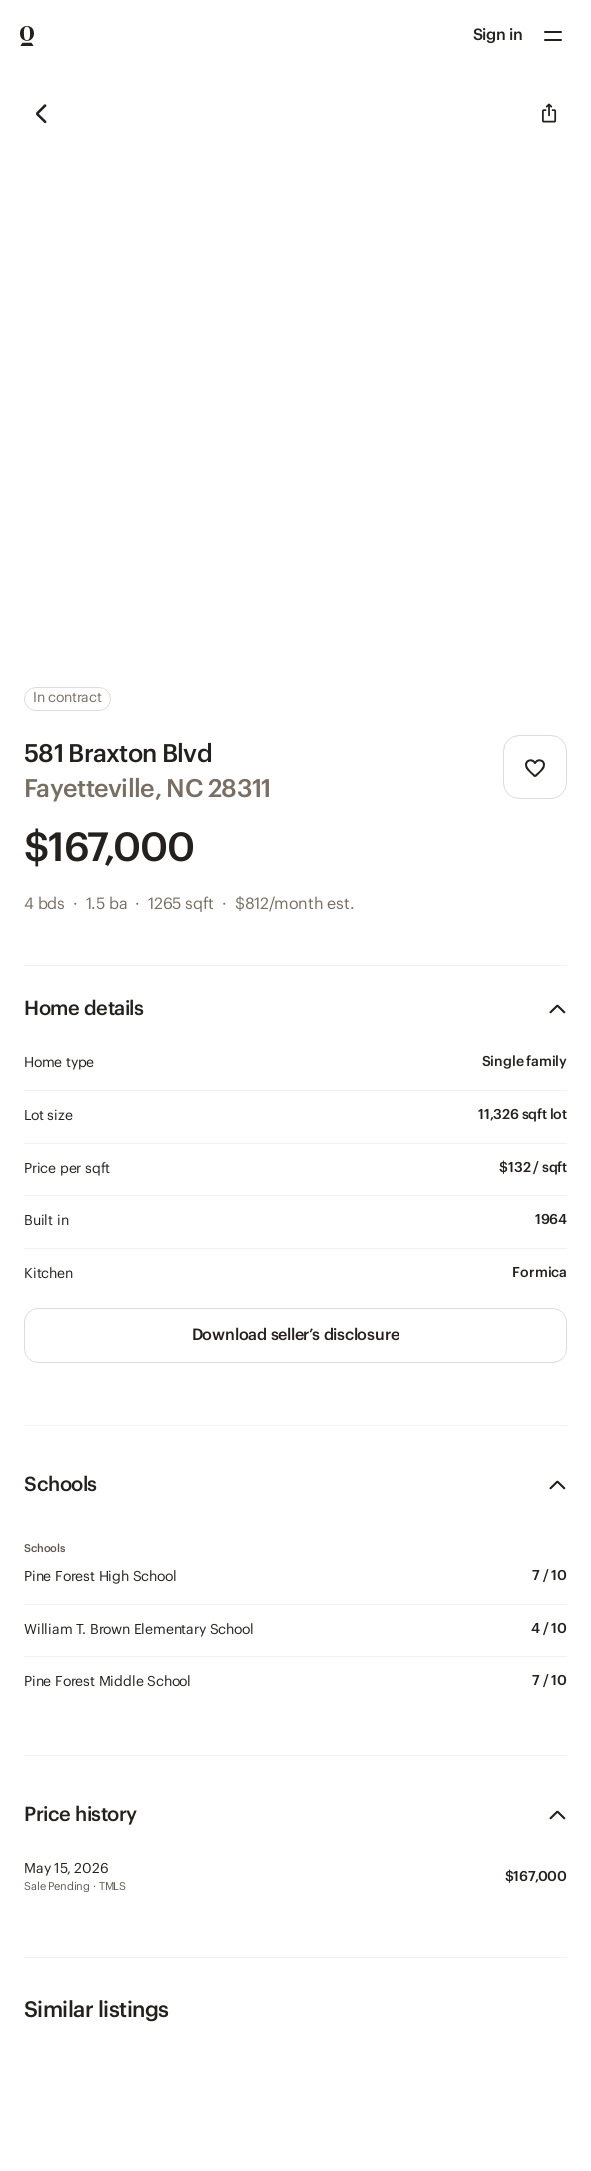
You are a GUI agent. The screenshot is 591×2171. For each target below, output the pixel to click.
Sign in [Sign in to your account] (498, 35)
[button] (553, 36)
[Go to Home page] (27, 36)
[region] (295, 367)
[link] (295, 1335)
